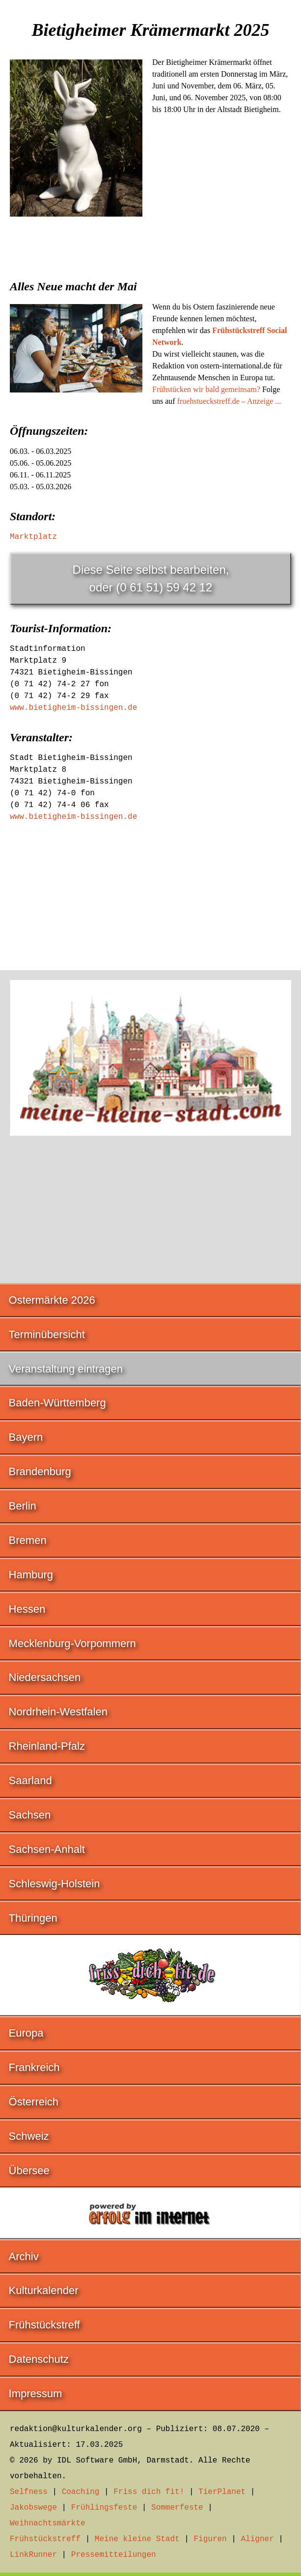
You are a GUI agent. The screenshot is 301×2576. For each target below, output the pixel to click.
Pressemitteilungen (113, 2554)
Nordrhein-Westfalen (58, 1712)
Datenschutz (39, 2359)
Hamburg (31, 1574)
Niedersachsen (45, 1677)
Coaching (81, 2492)
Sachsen (30, 1815)
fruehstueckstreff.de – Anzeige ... (229, 401)
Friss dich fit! (148, 2492)
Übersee (29, 2170)
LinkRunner (33, 2554)
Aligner (257, 2539)
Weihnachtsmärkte (47, 2523)
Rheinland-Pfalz (47, 1746)
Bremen (28, 1540)
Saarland (30, 1780)
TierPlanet (222, 2492)
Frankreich (34, 2067)
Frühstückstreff (44, 2325)
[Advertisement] (150, 299)
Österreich (33, 2102)
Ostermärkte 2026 (52, 1300)
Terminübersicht (47, 1334)
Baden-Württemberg (57, 1403)
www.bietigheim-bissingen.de (73, 707)
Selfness (29, 2492)
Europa (26, 2033)
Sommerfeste (177, 2507)
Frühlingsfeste (104, 2507)
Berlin (22, 1506)
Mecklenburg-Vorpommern (72, 1643)
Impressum (35, 2393)
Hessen (27, 1609)
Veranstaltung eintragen (66, 1369)
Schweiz (29, 2136)
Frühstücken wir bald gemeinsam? (206, 389)
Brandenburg (40, 1471)
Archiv (24, 2256)
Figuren (209, 2539)
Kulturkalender (44, 2290)
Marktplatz (33, 536)
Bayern (26, 1437)
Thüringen (33, 1918)
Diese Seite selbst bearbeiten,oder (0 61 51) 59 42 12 (151, 578)
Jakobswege (33, 2507)
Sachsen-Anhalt (47, 1849)
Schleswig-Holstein (54, 1883)
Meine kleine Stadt (137, 2539)
